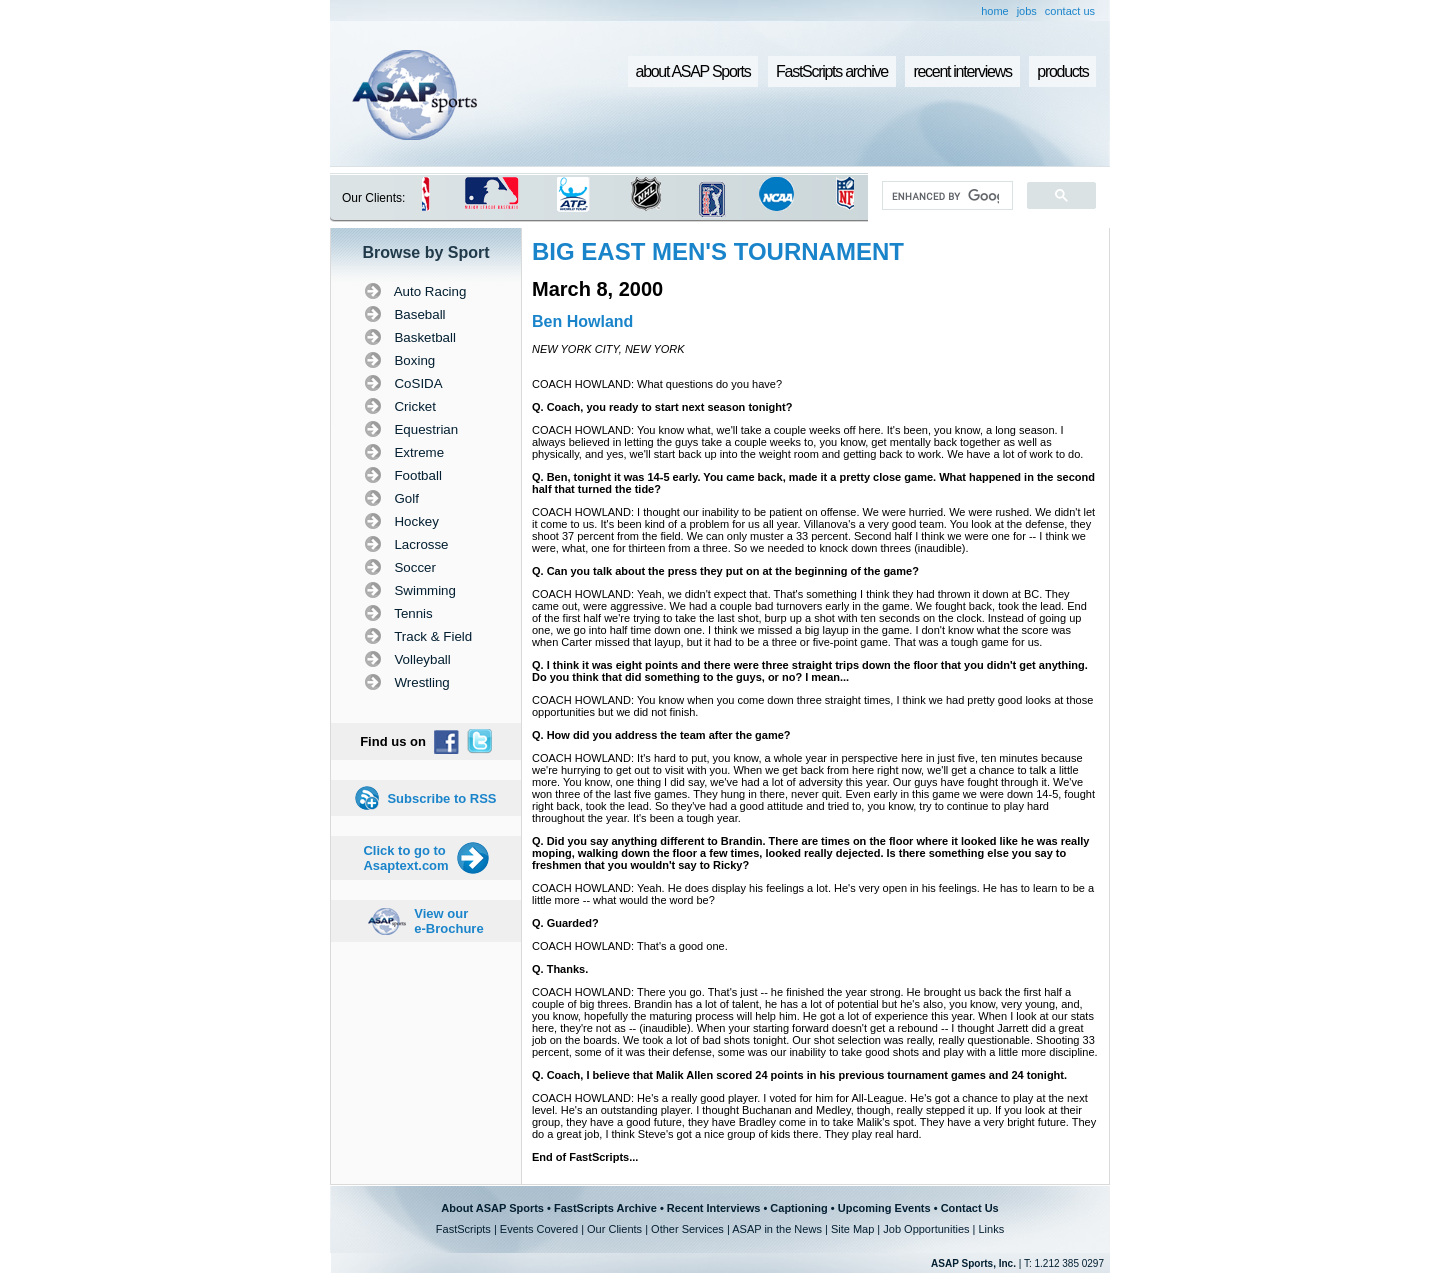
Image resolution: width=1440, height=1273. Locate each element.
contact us (1070, 11)
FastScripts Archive (605, 1208)
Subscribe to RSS (441, 798)
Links (991, 1229)
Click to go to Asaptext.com (405, 858)
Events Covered (539, 1229)
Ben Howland (582, 321)
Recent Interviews (714, 1208)
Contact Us (970, 1208)
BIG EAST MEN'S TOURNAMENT (718, 251)
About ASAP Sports (492, 1208)
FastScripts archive (832, 71)
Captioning (798, 1208)
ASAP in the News (777, 1229)
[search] (945, 196)
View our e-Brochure (448, 921)
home (995, 11)
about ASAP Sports (693, 71)
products (1062, 71)
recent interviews (962, 71)
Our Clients (614, 1229)
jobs (1027, 11)
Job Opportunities (926, 1229)
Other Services (687, 1229)
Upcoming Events (884, 1208)
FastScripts (463, 1229)
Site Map (852, 1229)
